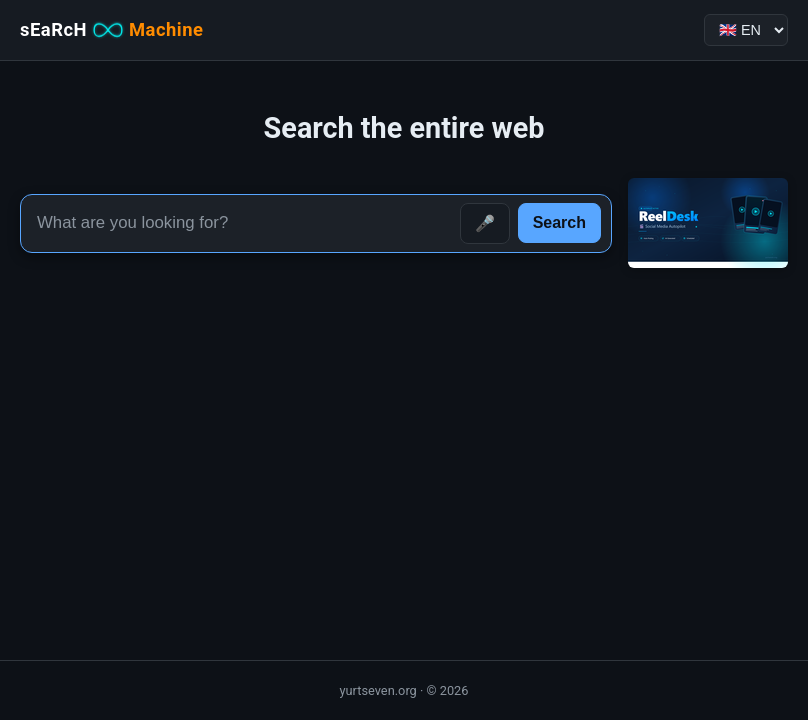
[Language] (746, 30)
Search (559, 222)
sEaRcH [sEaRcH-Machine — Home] (111, 30)
